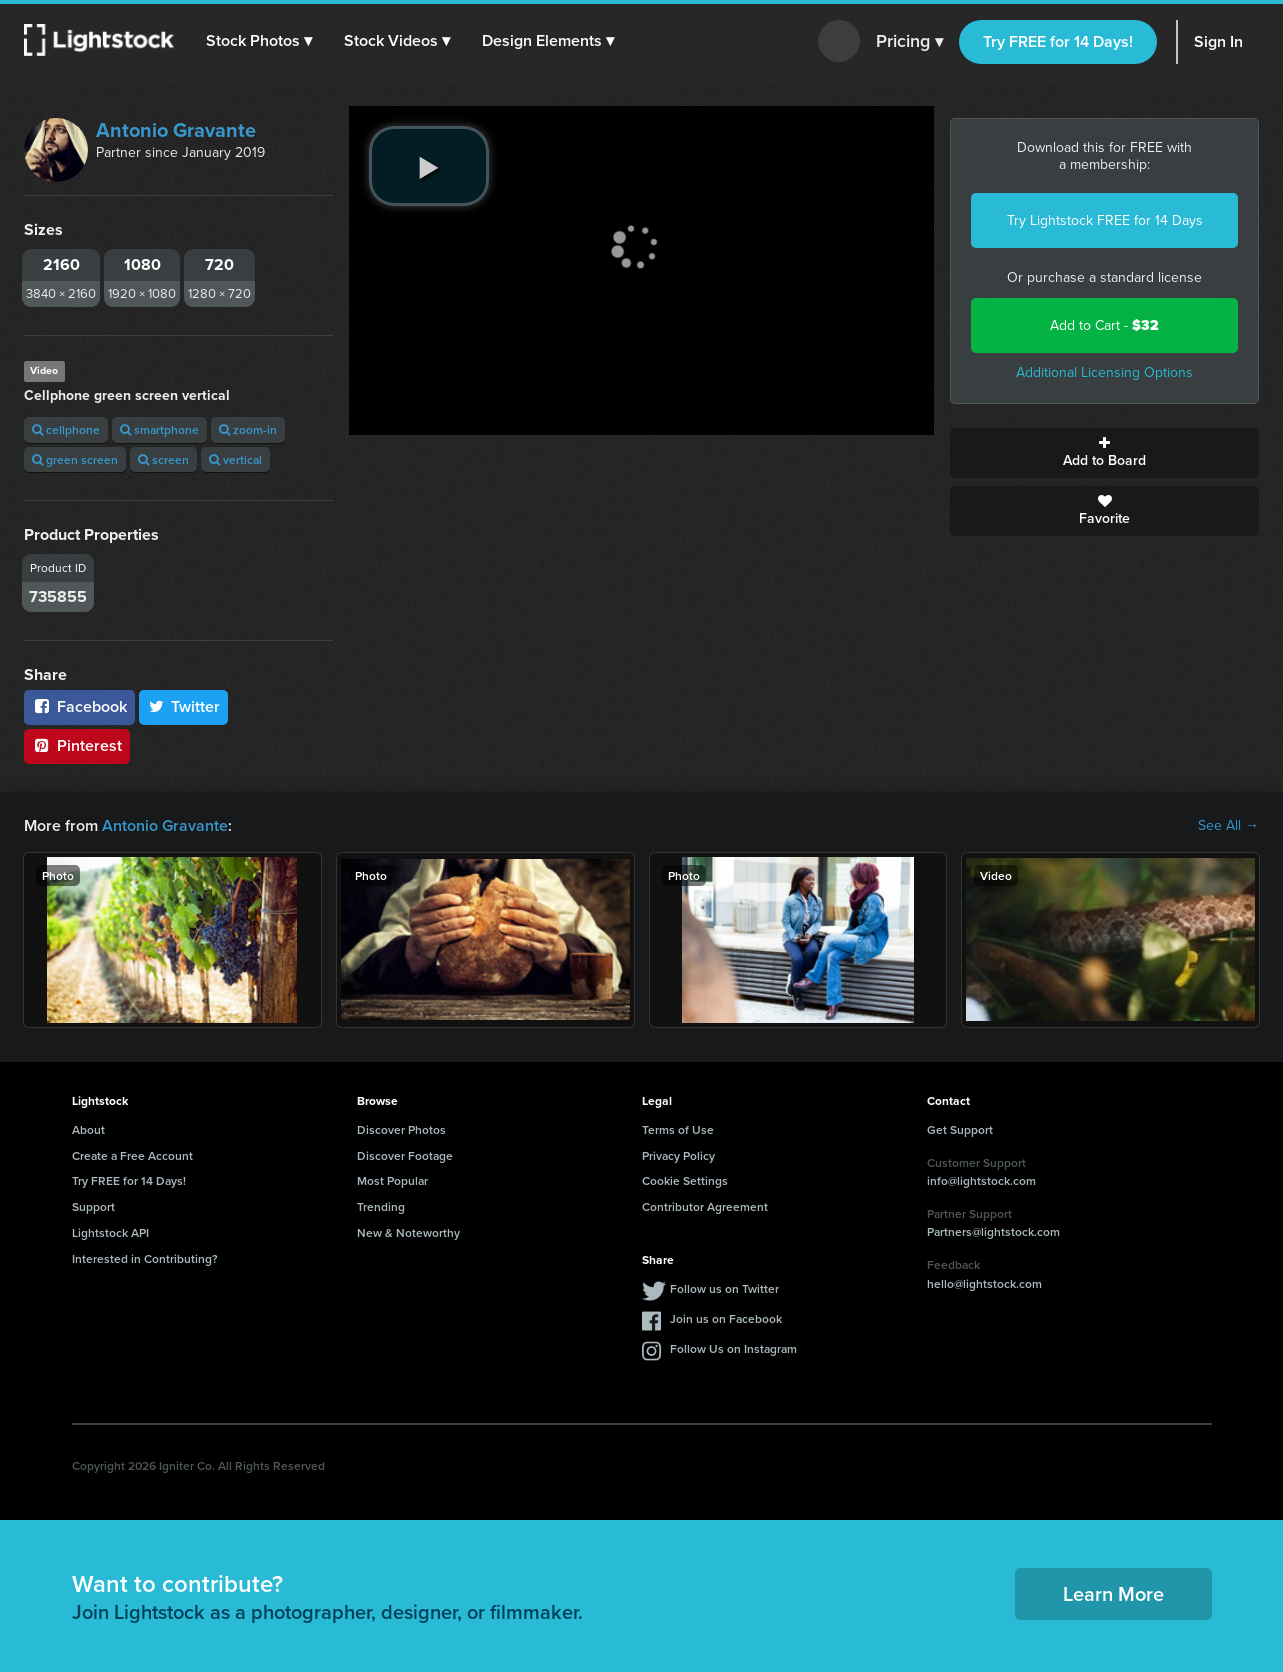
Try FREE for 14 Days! (1058, 41)
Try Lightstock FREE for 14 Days (1105, 220)
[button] (259, 41)
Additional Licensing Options (1104, 372)
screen (163, 459)
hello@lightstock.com (984, 1283)
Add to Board (1104, 453)
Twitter (184, 706)
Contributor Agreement (705, 1206)
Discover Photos (401, 1129)
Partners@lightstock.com (993, 1231)
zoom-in (248, 429)
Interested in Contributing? (145, 1258)
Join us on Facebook (726, 1318)
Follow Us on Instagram (733, 1348)
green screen (75, 459)
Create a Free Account (132, 1155)
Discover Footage (405, 1155)
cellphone (66, 429)
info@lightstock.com (981, 1180)
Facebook (79, 706)
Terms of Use (678, 1129)
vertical (235, 459)
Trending (381, 1206)
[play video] (429, 166)
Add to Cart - (1104, 325)
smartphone (159, 429)
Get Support (960, 1129)
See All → (1228, 826)
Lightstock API (110, 1232)
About (88, 1129)
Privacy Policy (678, 1155)
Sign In (1218, 41)
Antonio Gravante (176, 130)
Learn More (1113, 1593)
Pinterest (77, 745)
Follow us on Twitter (724, 1288)
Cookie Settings (685, 1180)
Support (93, 1206)
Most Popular (392, 1180)
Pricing (909, 42)
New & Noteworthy (408, 1232)
